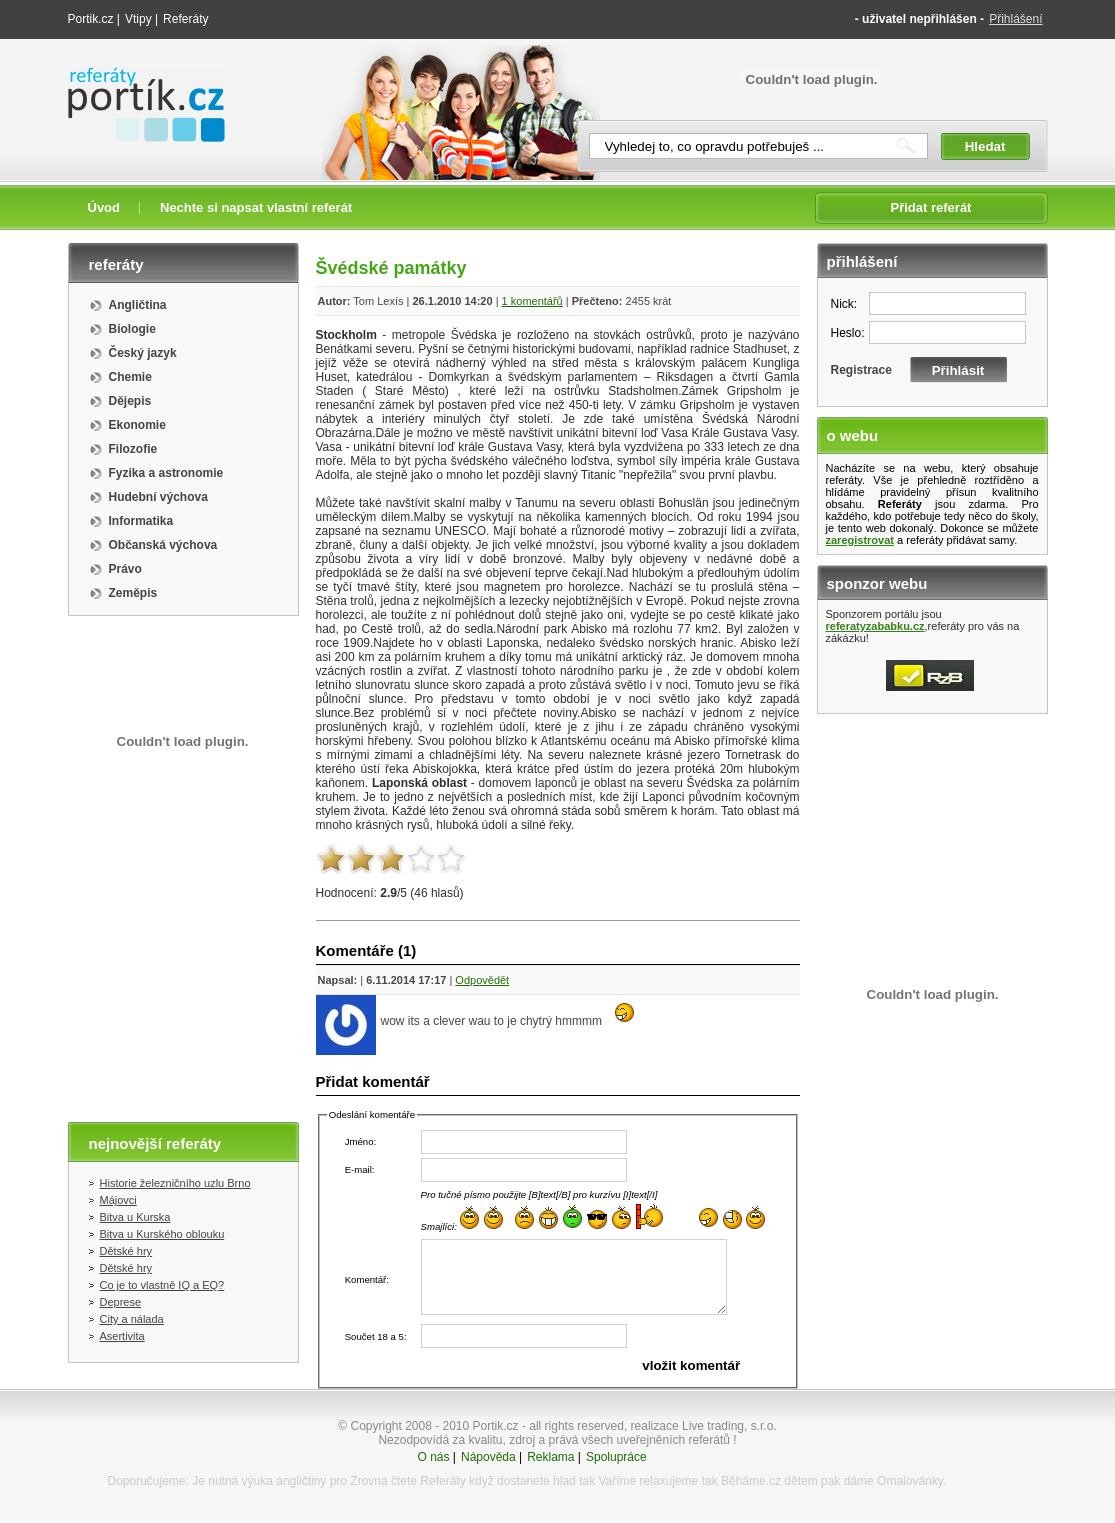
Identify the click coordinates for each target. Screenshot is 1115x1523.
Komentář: (367, 1279)
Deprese (121, 1302)
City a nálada (132, 1319)
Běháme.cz (751, 1481)
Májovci (118, 1200)
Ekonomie (137, 425)
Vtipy (138, 19)
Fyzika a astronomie (166, 473)
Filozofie (133, 449)
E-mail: (360, 1169)
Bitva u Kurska (135, 1217)
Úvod (104, 207)
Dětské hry (126, 1251)
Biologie (132, 329)
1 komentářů (532, 301)
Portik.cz (91, 19)
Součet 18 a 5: (376, 1336)
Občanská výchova (163, 545)
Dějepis (130, 401)
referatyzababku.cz (875, 626)
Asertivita (122, 1336)
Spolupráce (616, 1457)
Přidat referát (931, 207)
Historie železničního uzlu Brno (175, 1183)
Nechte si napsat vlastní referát (256, 207)
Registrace (861, 370)
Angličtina (138, 305)
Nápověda (488, 1457)
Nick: (844, 304)
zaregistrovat (860, 540)
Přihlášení (1015, 19)
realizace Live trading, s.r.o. (704, 1426)
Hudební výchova (158, 497)
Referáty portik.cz (137, 77)
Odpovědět (482, 980)
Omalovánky (910, 1481)
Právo (125, 569)
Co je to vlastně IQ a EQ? (162, 1285)
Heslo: (848, 333)
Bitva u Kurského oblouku (162, 1234)
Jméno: (360, 1141)
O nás (434, 1457)
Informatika (141, 521)
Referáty (185, 19)
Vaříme (617, 1481)
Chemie (130, 377)
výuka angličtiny (284, 1481)
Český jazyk (143, 353)
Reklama (550, 1457)
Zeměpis (133, 593)
